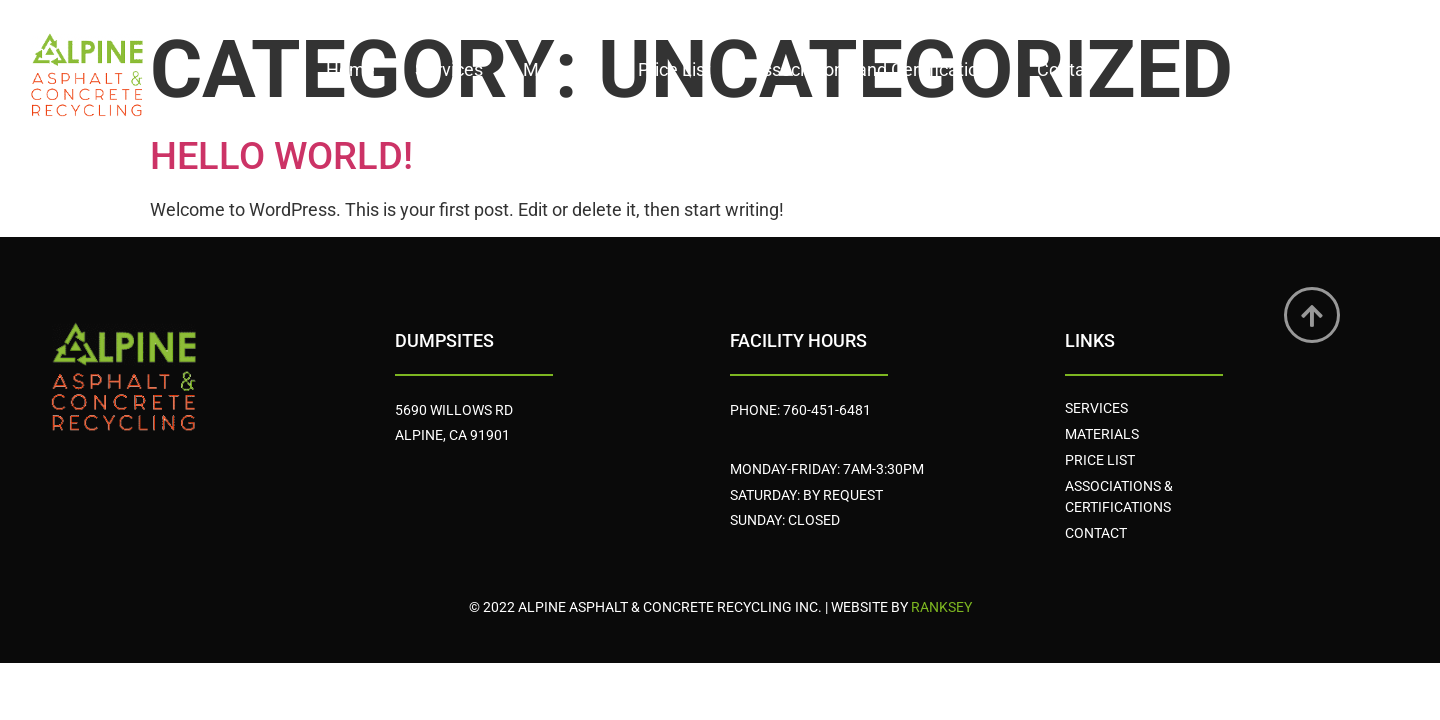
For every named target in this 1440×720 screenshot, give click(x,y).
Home (350, 69)
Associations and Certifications (874, 69)
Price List (674, 69)
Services (449, 69)
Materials (560, 69)
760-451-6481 (827, 410)
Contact (1068, 69)
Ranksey (941, 607)
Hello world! (281, 156)
